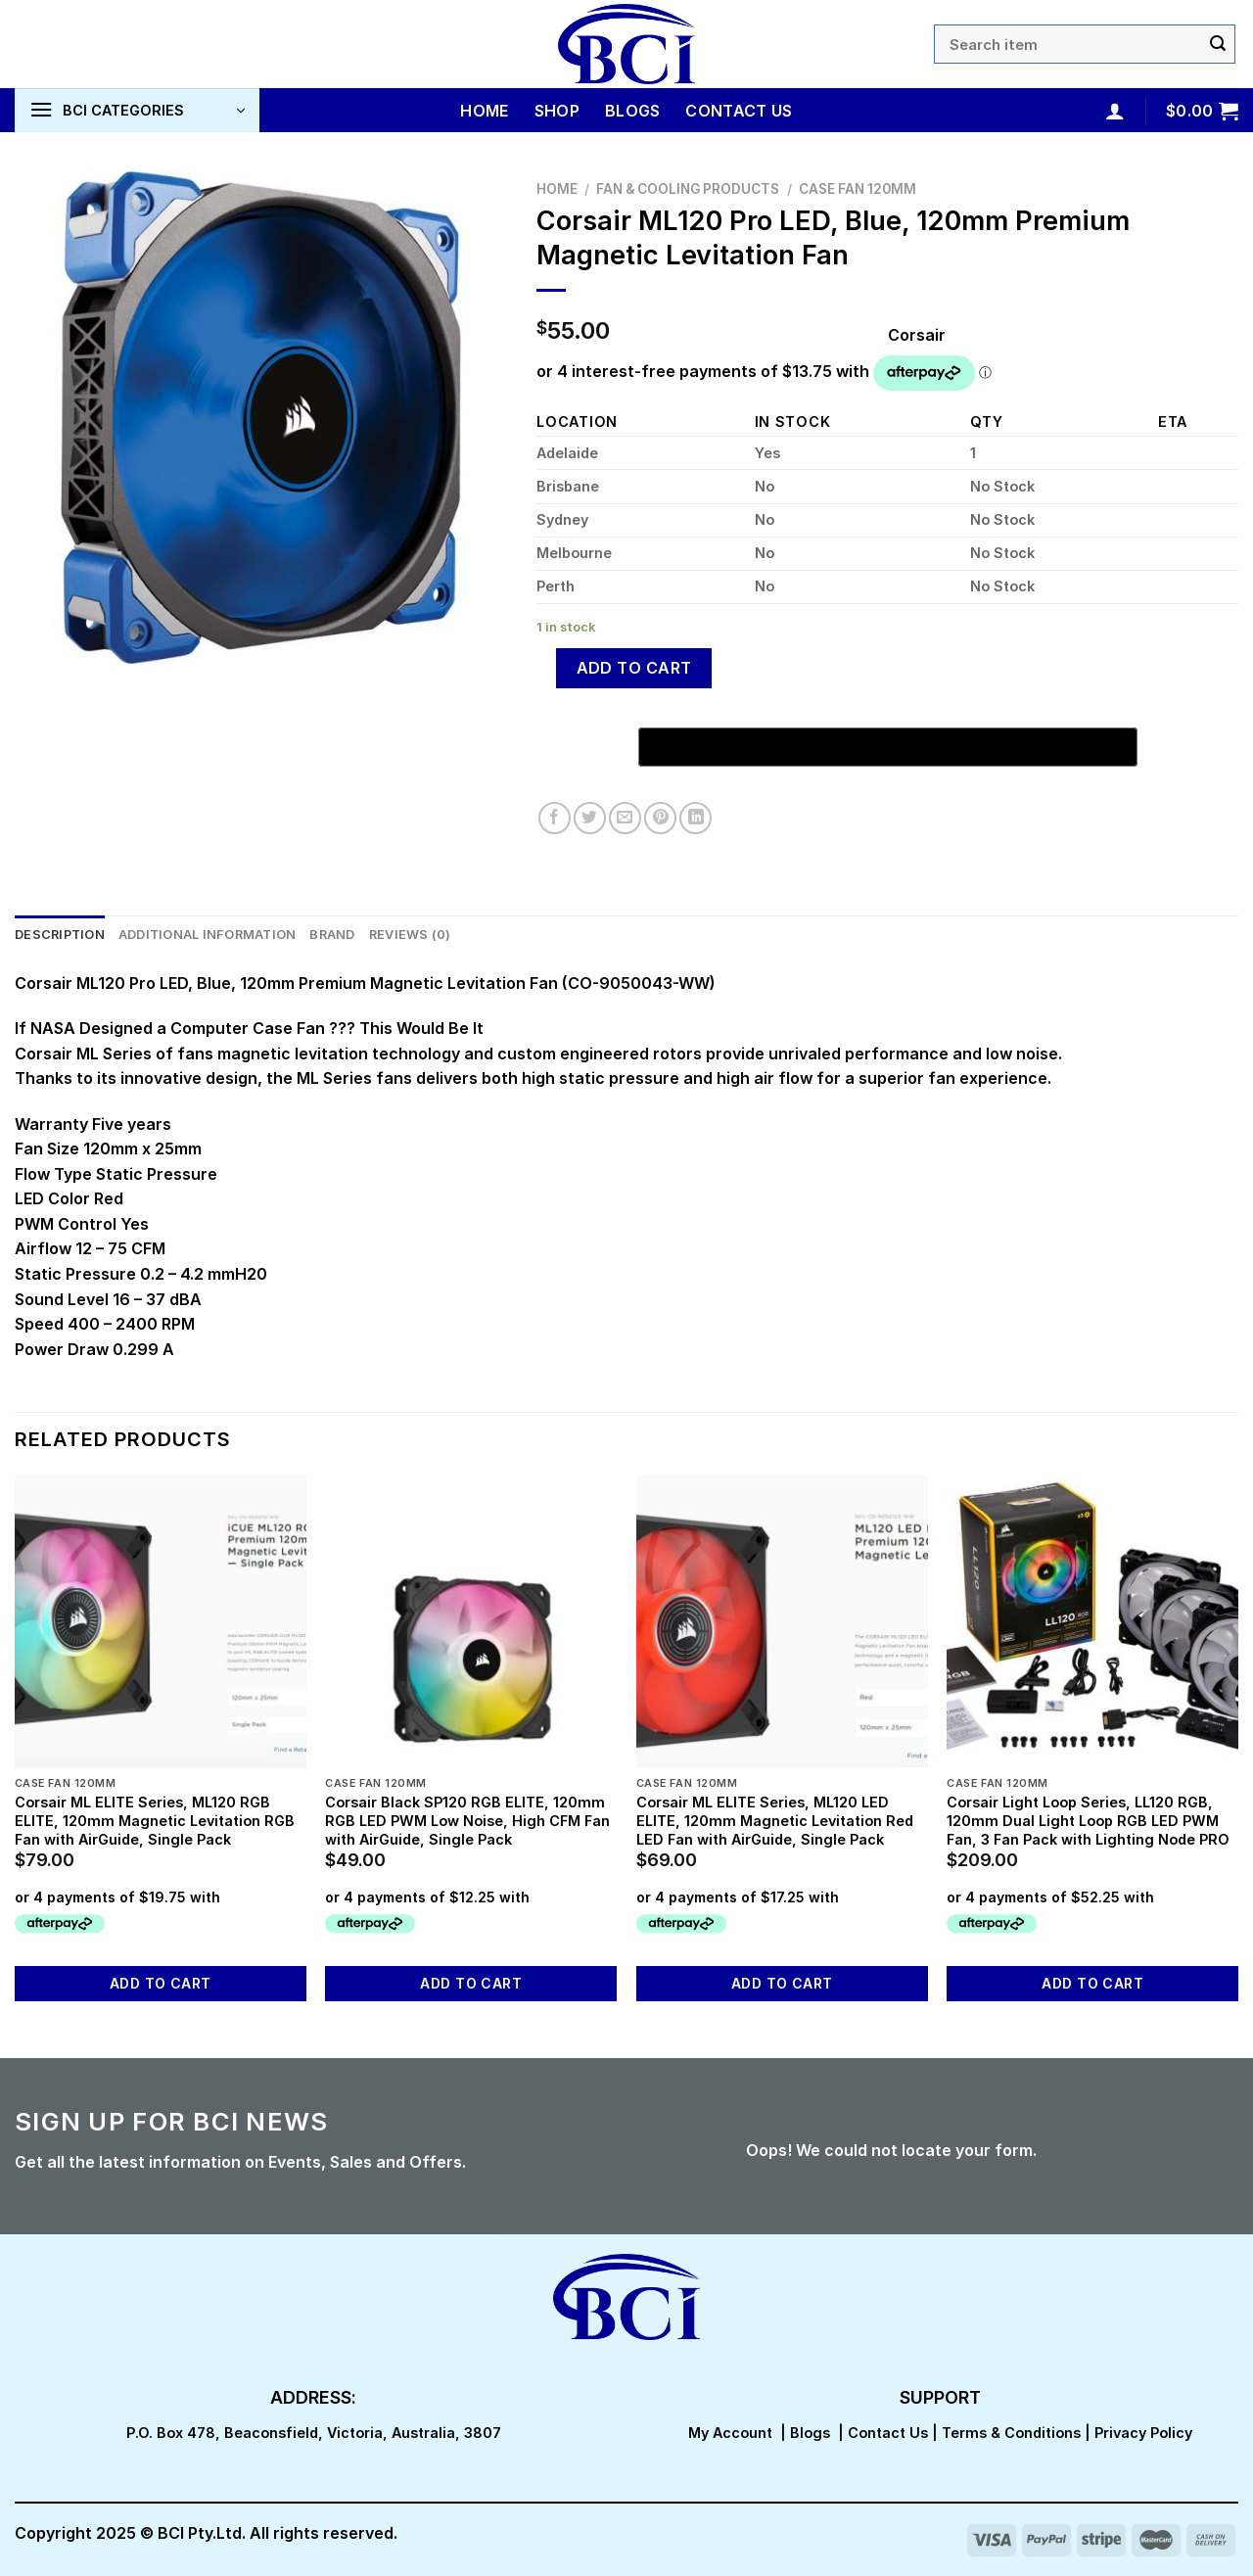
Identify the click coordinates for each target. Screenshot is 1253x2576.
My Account (730, 2432)
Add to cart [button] (160, 1983)
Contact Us (738, 110)
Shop (557, 110)
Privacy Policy (1143, 2432)
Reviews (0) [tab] (410, 934)
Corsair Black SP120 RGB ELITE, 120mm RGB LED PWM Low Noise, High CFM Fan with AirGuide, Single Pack (467, 1820)
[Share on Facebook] (554, 818)
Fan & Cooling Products (687, 189)
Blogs (633, 110)
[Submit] (1217, 44)
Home (484, 110)
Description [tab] (60, 934)
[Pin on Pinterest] (660, 818)
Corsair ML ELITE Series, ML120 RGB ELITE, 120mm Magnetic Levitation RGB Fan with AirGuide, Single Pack (155, 1820)
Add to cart (634, 668)
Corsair (917, 335)
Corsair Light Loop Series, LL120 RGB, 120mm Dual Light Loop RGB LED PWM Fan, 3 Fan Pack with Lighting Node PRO (1088, 1820)
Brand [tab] (331, 934)
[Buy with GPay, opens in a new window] (887, 747)
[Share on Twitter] (590, 818)
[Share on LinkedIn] (695, 818)
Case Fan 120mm (857, 189)
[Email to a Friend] (625, 818)
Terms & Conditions (1011, 2432)
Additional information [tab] (207, 934)
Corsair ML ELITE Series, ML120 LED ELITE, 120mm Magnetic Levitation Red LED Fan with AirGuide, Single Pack (774, 1820)
